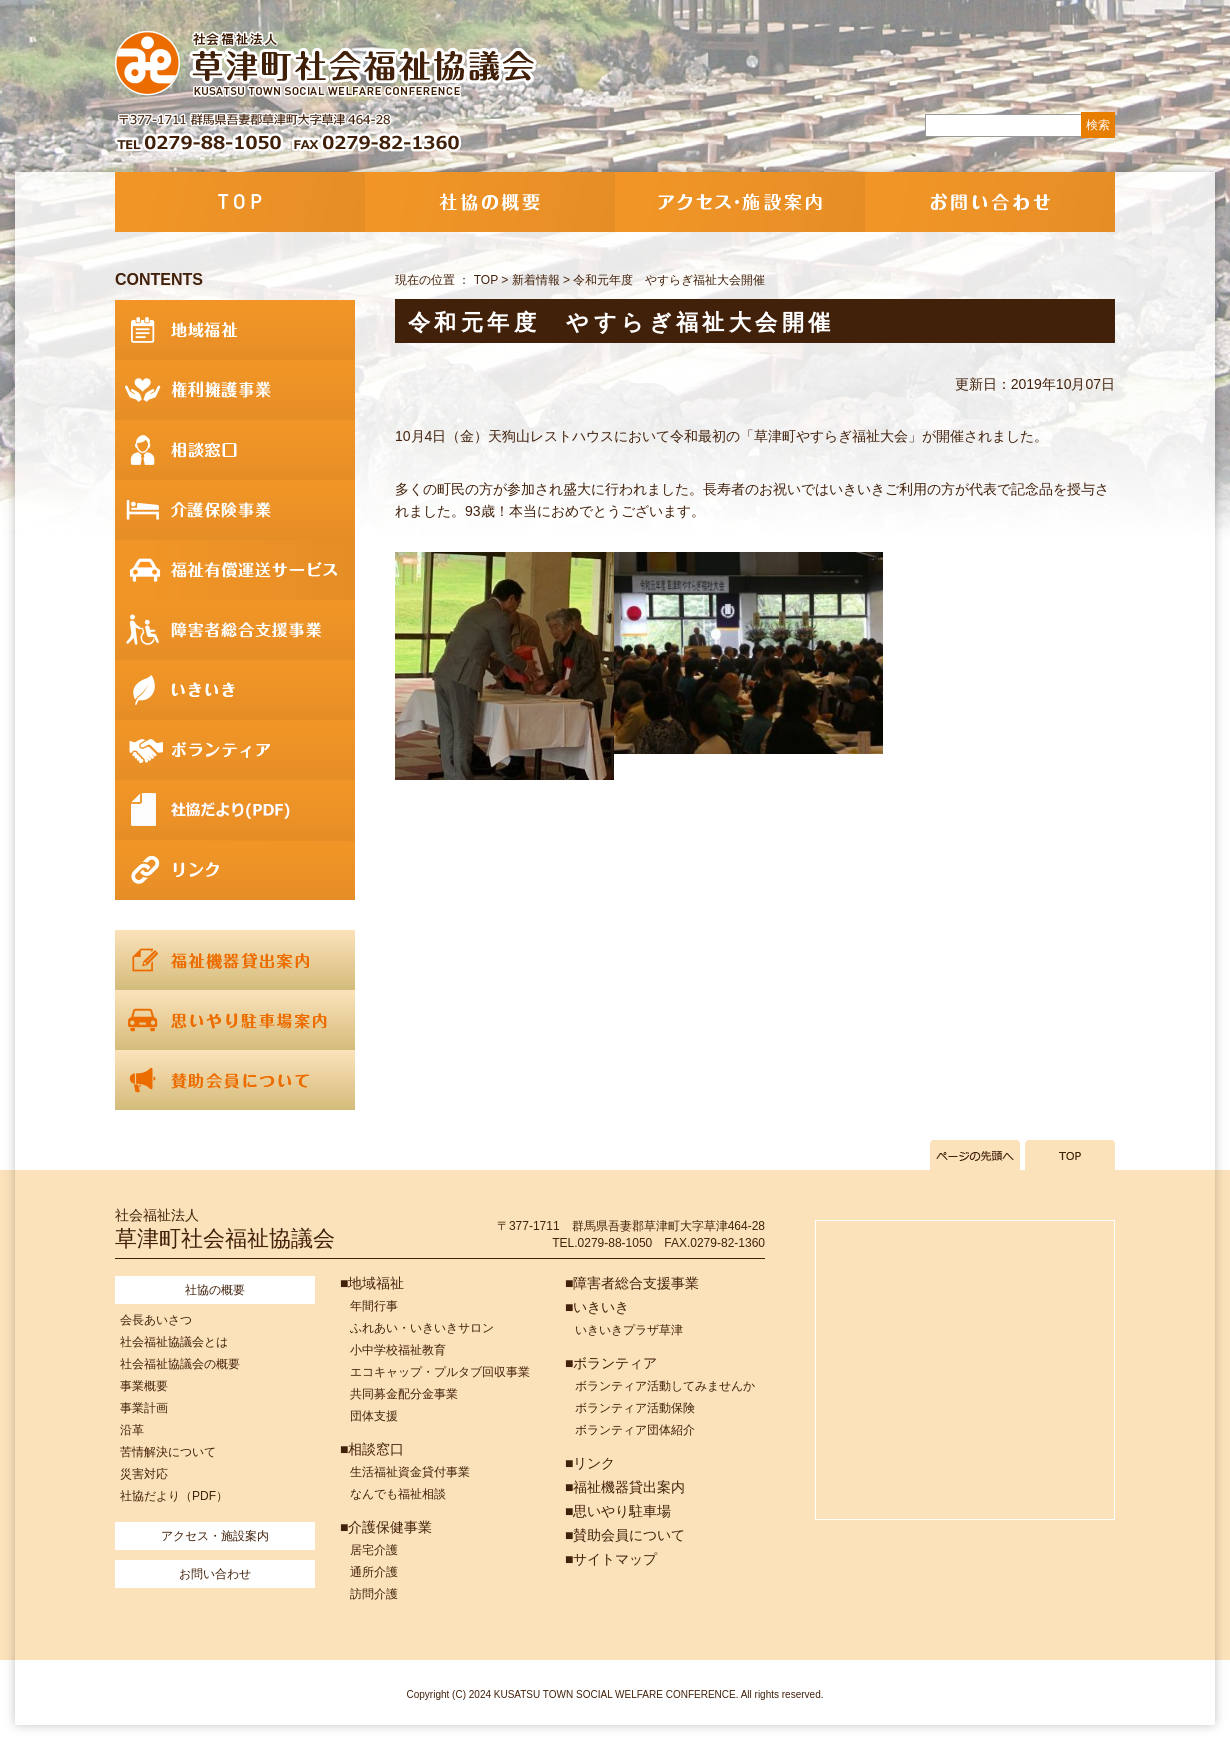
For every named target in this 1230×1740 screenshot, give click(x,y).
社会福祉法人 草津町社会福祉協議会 (327, 65)
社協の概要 (490, 202)
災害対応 (144, 1474)
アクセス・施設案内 (740, 202)
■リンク (590, 1463)
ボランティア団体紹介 (635, 1430)
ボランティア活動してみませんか (665, 1386)
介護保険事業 (235, 510)
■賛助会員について (625, 1535)
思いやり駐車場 (235, 1020)
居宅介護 (374, 1550)
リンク (235, 870)
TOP (240, 202)
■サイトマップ (611, 1559)
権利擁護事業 (235, 390)
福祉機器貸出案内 (235, 960)
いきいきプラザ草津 (629, 1330)
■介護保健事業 (386, 1527)
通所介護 (374, 1572)
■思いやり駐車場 (618, 1511)
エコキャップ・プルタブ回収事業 (440, 1372)
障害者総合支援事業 (235, 630)
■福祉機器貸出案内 (625, 1487)
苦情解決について (168, 1452)
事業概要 (144, 1386)
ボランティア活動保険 (635, 1408)
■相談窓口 (372, 1449)
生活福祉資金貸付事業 (410, 1472)
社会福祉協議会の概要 (180, 1364)
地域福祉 (235, 330)
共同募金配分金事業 (404, 1394)
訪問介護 (374, 1594)
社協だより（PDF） (174, 1496)
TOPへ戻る (1070, 1155)
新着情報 (536, 280)
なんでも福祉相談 (398, 1494)
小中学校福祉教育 (398, 1350)
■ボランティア (611, 1363)
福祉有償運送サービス (235, 570)
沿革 (132, 1430)
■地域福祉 (372, 1283)
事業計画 (144, 1408)
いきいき (235, 690)
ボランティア (235, 750)
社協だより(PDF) (235, 810)
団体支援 (374, 1416)
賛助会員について (235, 1080)
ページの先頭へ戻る (975, 1155)
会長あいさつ (156, 1320)
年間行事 (374, 1306)
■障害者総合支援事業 (632, 1283)
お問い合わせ (990, 202)
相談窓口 (235, 450)
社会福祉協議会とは (174, 1342)
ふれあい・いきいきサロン (422, 1328)
